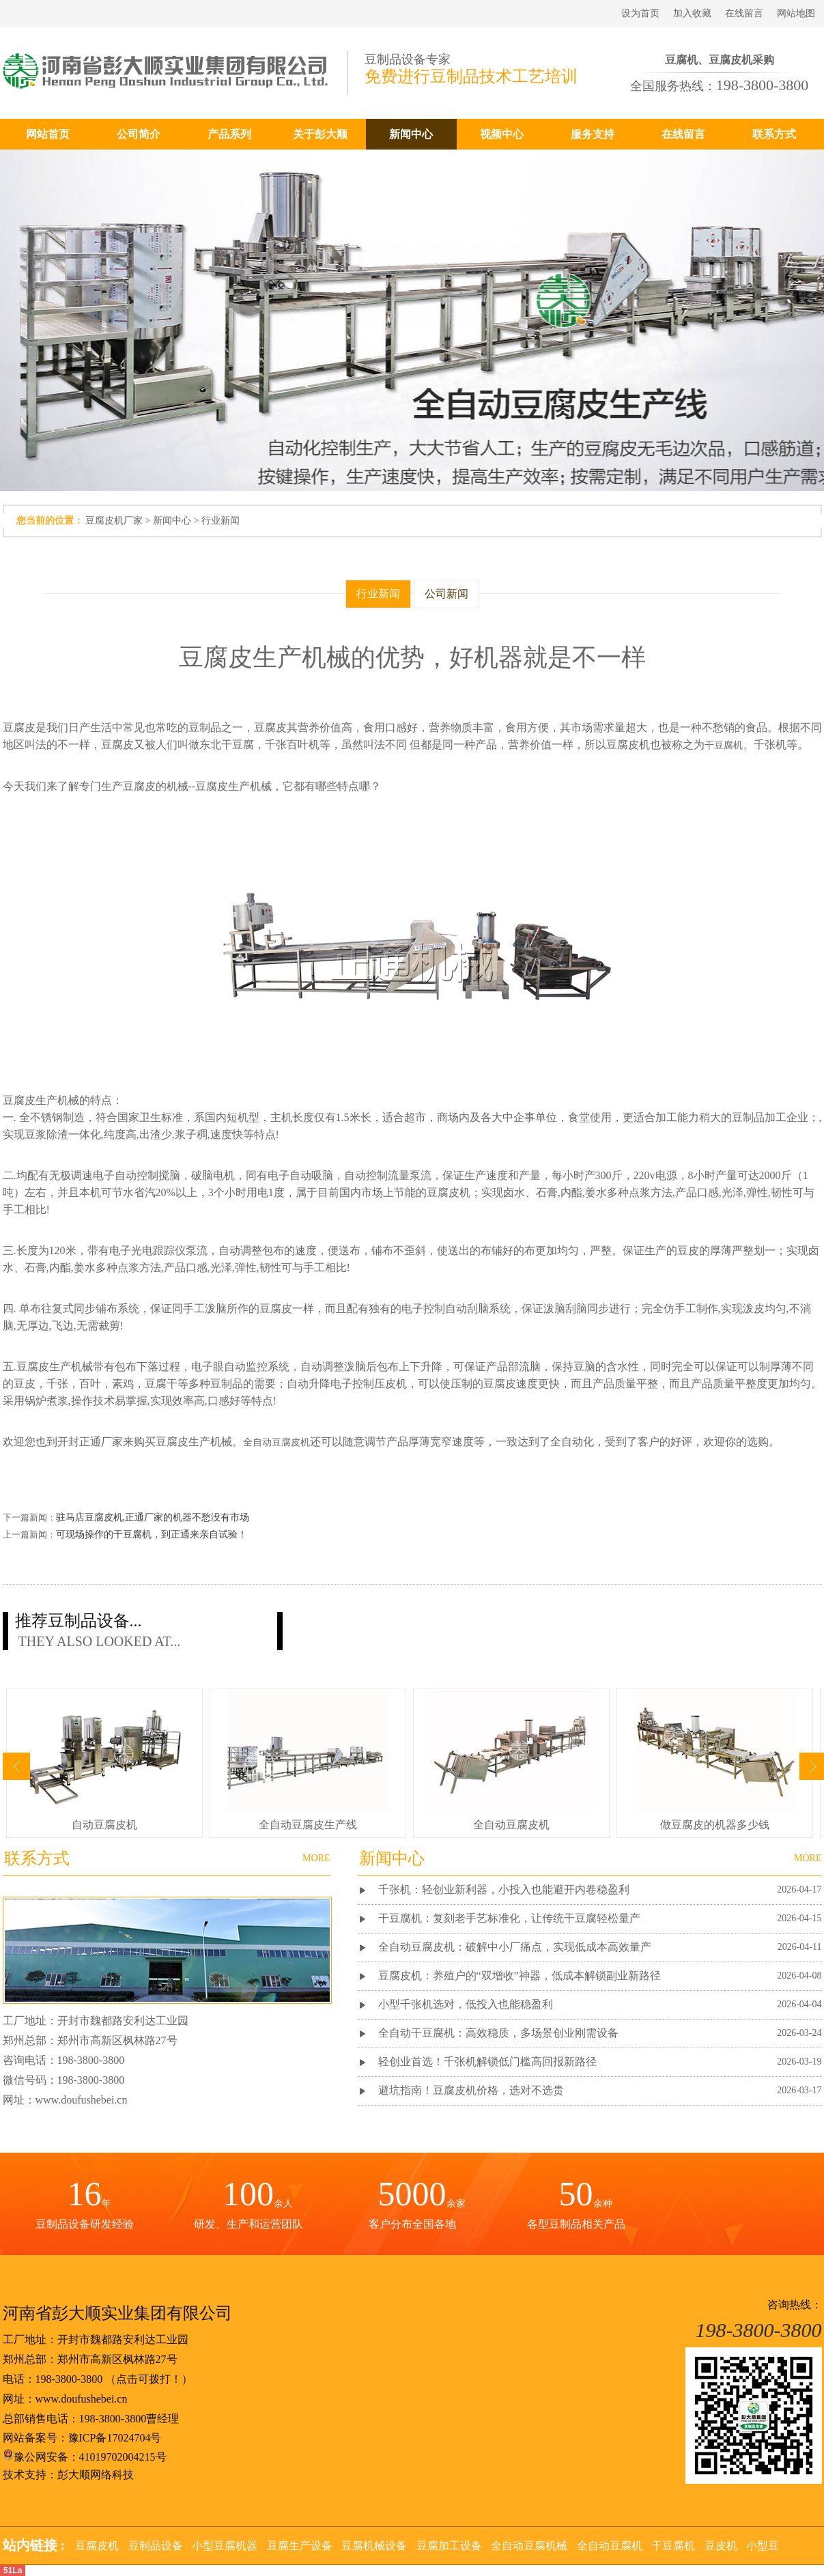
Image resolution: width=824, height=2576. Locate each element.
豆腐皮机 (97, 2545)
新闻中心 (411, 134)
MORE (807, 1858)
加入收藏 (692, 13)
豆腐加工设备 (449, 2545)
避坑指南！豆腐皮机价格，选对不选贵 (471, 2090)
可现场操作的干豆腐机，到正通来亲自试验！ (151, 1534)
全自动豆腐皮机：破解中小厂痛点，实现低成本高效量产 (514, 1947)
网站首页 (48, 134)
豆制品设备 (155, 2545)
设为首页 (640, 13)
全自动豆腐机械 (529, 2545)
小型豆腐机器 (224, 2545)
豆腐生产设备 (299, 2545)
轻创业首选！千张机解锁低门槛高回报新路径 (487, 2061)
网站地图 (796, 13)
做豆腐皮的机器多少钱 (714, 1824)
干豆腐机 (724, 745)
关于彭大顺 (320, 134)
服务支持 (592, 134)
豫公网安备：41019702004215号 (85, 2457)
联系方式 (774, 134)
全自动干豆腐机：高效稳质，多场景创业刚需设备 (498, 2033)
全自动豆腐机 (609, 2545)
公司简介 (138, 134)
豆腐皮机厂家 (114, 520)
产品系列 (229, 134)
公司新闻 (446, 593)
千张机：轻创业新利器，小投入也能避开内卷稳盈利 (503, 1889)
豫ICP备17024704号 (115, 2438)
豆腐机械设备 (374, 2545)
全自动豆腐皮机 (276, 1442)
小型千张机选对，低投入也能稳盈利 (465, 2004)
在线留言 (744, 13)
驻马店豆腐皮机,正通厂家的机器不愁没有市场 (153, 1517)
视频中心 (502, 134)
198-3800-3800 (69, 2379)
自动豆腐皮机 (104, 1824)
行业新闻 (220, 520)
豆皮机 (721, 2545)
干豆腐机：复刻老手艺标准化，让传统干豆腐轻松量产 (509, 1918)
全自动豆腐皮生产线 (308, 1824)
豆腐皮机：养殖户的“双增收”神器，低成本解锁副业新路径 (519, 1975)
